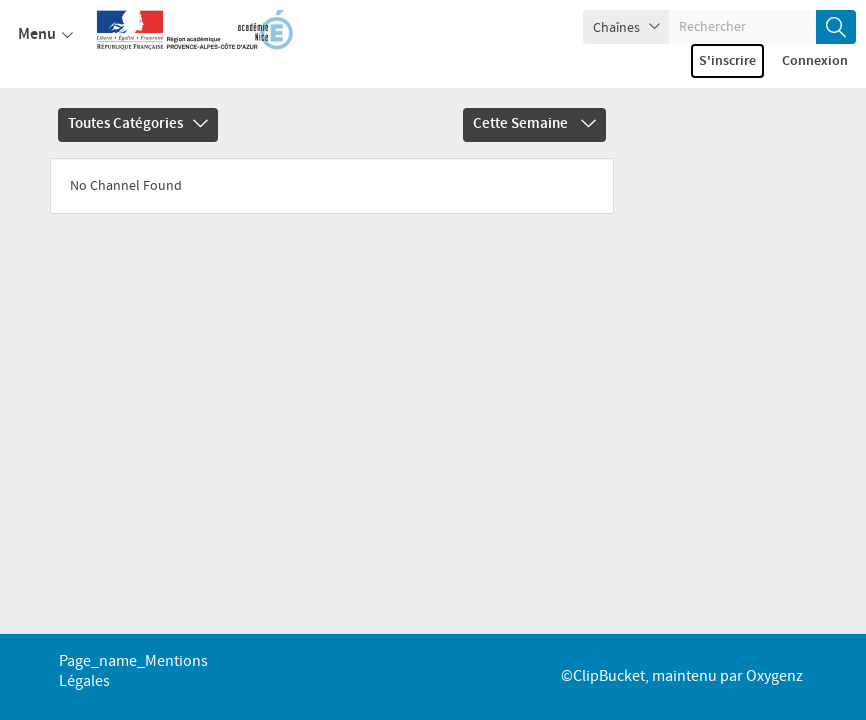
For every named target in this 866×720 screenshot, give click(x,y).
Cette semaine (534, 124)
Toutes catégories (138, 124)
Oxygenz (774, 676)
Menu (45, 35)
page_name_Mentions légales (133, 671)
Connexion (815, 61)
